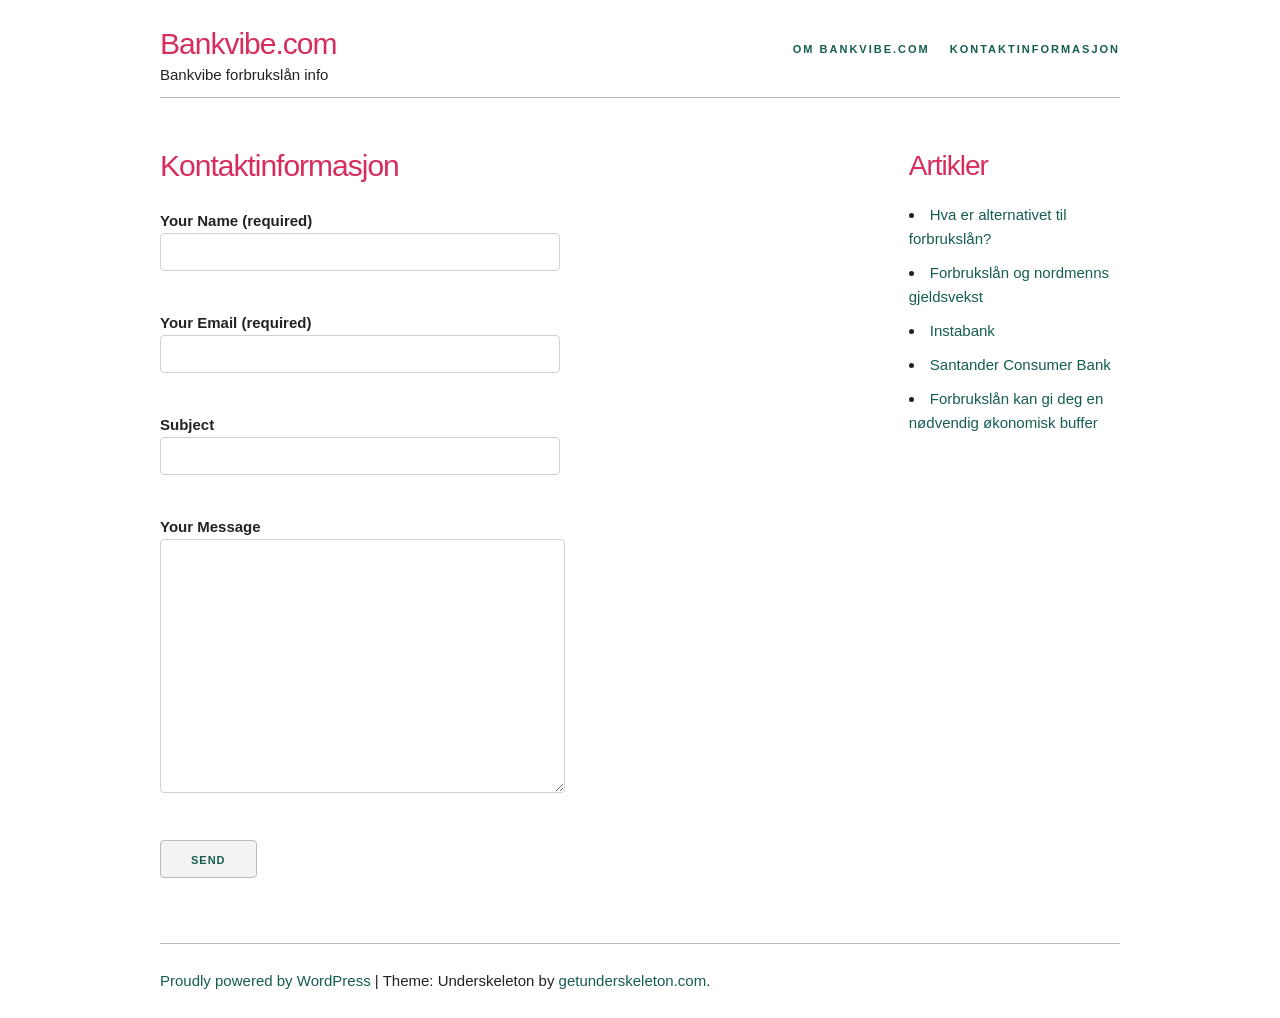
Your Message (362, 664)
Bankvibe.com (248, 43)
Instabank (962, 330)
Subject (360, 440)
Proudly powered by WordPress (265, 980)
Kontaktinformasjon (1035, 49)
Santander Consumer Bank (1020, 364)
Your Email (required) (360, 338)
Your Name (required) (360, 236)
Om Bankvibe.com (861, 49)
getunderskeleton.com (633, 980)
